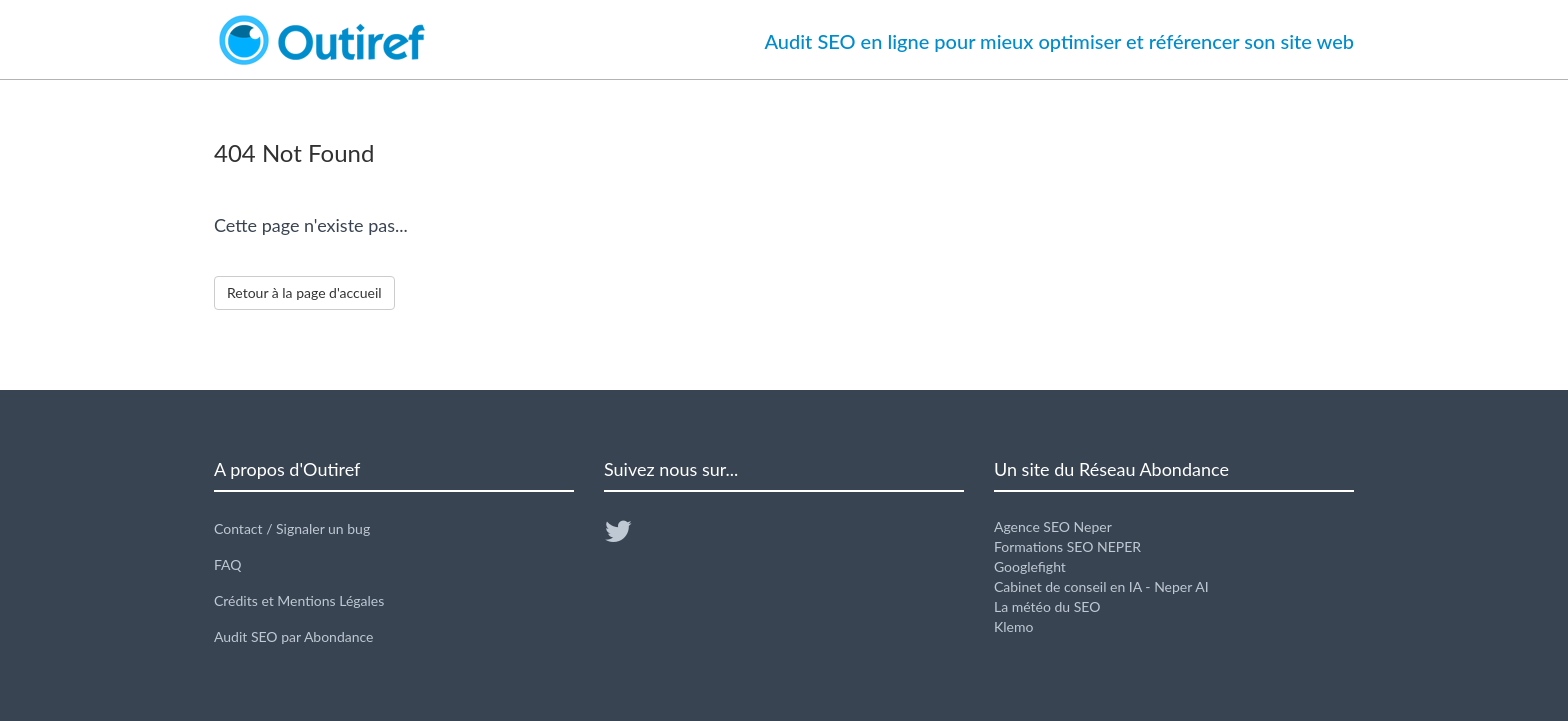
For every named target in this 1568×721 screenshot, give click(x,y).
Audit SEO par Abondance (294, 636)
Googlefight (1030, 566)
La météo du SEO (1047, 606)
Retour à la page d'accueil (304, 292)
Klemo (1013, 626)
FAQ (228, 564)
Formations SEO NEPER (1067, 546)
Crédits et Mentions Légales (299, 600)
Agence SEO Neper (1053, 526)
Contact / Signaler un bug (292, 528)
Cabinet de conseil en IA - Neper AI (1101, 586)
